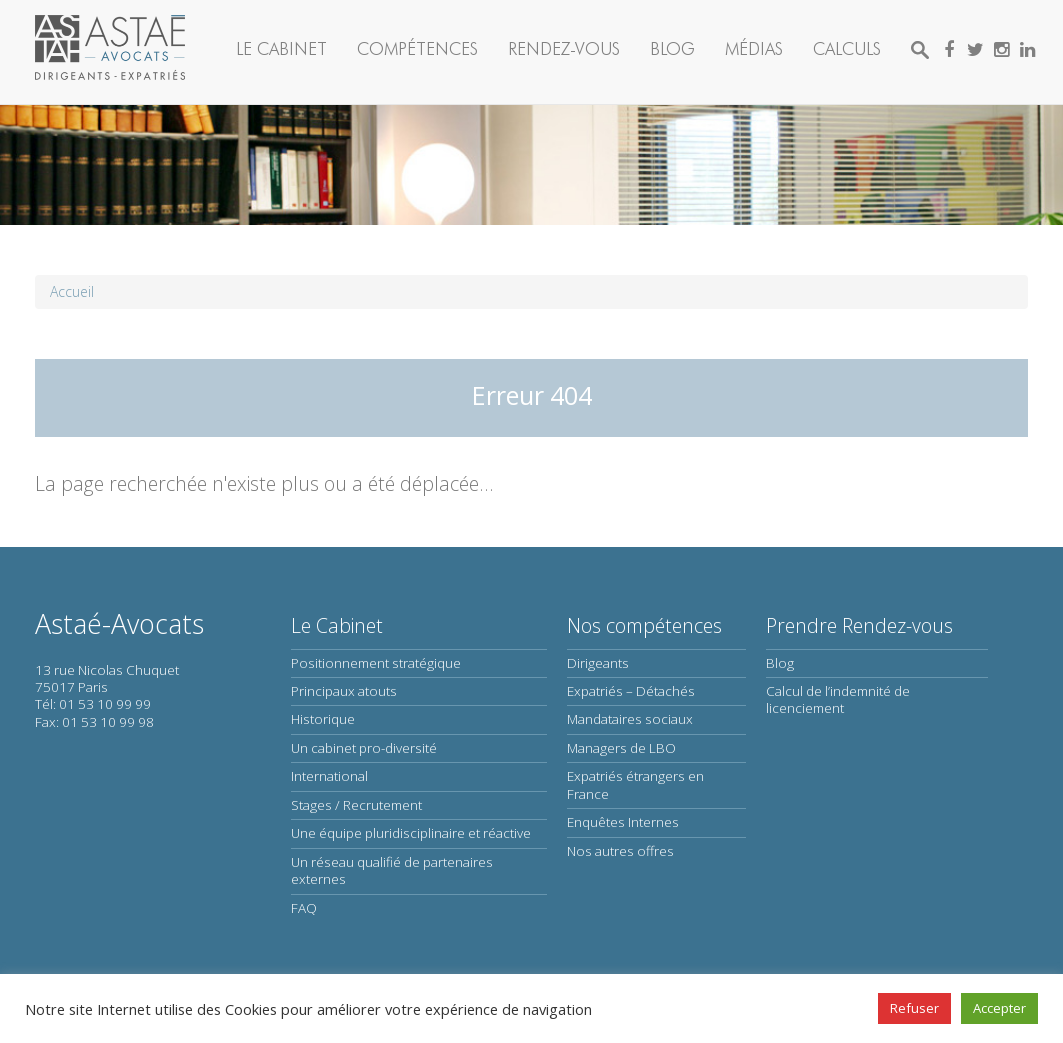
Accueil (72, 291)
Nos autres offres (620, 851)
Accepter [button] (999, 1008)
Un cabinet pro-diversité (364, 748)
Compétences (417, 48)
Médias (754, 48)
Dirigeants (598, 663)
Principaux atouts (344, 691)
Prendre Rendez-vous (859, 625)
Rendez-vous (564, 48)
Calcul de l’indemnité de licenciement (838, 699)
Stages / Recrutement (356, 805)
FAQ (304, 908)
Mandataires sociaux (630, 719)
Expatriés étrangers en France (635, 784)
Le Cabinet (281, 48)
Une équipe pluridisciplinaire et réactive (411, 833)
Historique (323, 719)
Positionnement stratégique (376, 663)
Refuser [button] (914, 1008)
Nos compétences (644, 625)
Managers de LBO (621, 748)
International (329, 776)
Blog (672, 48)
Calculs (847, 48)
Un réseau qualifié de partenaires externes (392, 870)
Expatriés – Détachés (631, 691)
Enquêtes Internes (623, 822)
